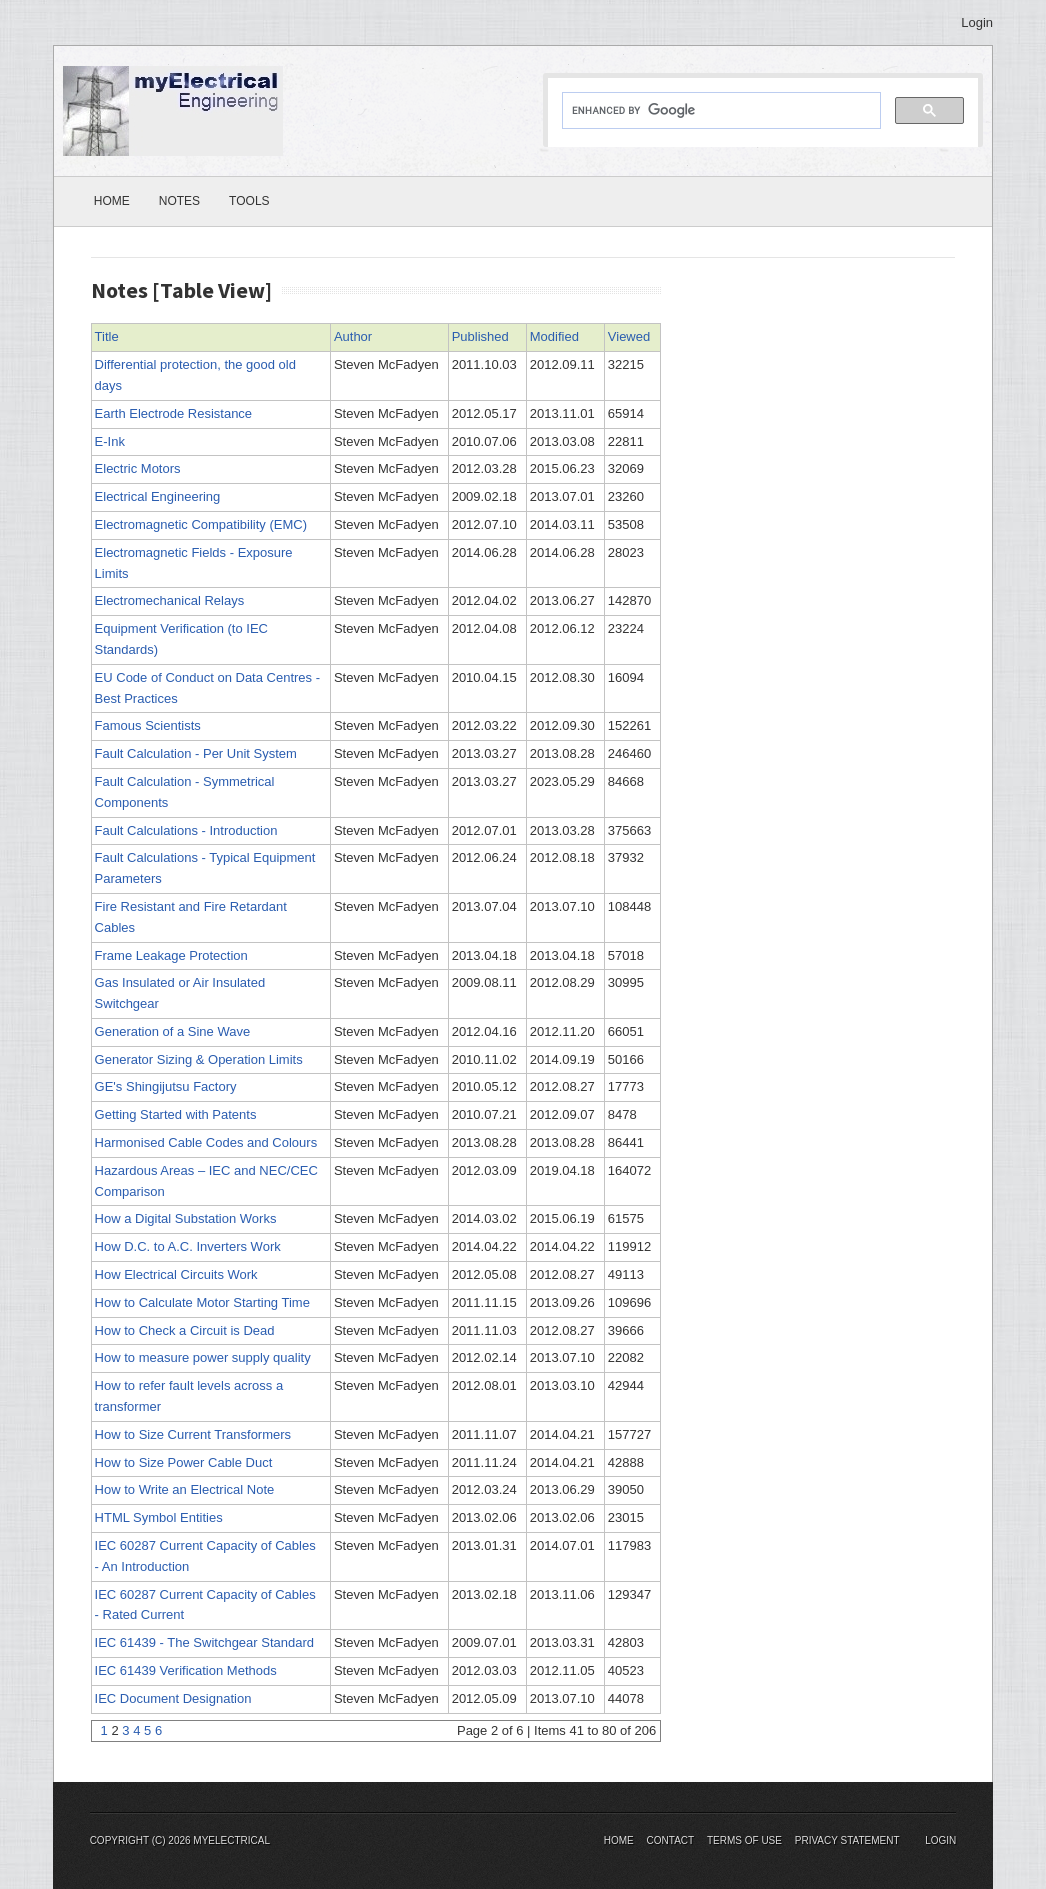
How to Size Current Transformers (193, 1434)
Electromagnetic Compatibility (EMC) (201, 524)
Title (107, 336)
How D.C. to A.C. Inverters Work (188, 1246)
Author (353, 336)
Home (112, 201)
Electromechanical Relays (170, 600)
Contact (671, 1840)
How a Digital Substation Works (186, 1218)
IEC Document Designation (173, 1698)
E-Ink (110, 441)
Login (977, 22)
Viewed (629, 336)
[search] (719, 111)
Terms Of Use (744, 1840)
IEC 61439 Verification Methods (186, 1670)
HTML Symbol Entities (159, 1517)
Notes (179, 201)
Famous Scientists (148, 725)
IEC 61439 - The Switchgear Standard (204, 1642)
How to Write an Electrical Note (185, 1489)
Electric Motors (138, 468)
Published (480, 336)
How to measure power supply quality (203, 1357)
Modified (554, 336)
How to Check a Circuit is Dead (185, 1330)
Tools (249, 201)
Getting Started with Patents (176, 1114)
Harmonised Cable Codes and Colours (206, 1142)
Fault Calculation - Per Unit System (196, 753)
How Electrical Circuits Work (176, 1274)
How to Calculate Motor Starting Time (202, 1302)
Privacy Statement (847, 1840)
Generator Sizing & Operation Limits (199, 1059)
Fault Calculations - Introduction (186, 830)
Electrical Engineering (158, 496)
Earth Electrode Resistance (174, 413)
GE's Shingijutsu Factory (166, 1086)
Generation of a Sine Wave (173, 1031)
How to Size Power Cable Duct (184, 1462)
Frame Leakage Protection (171, 955)
